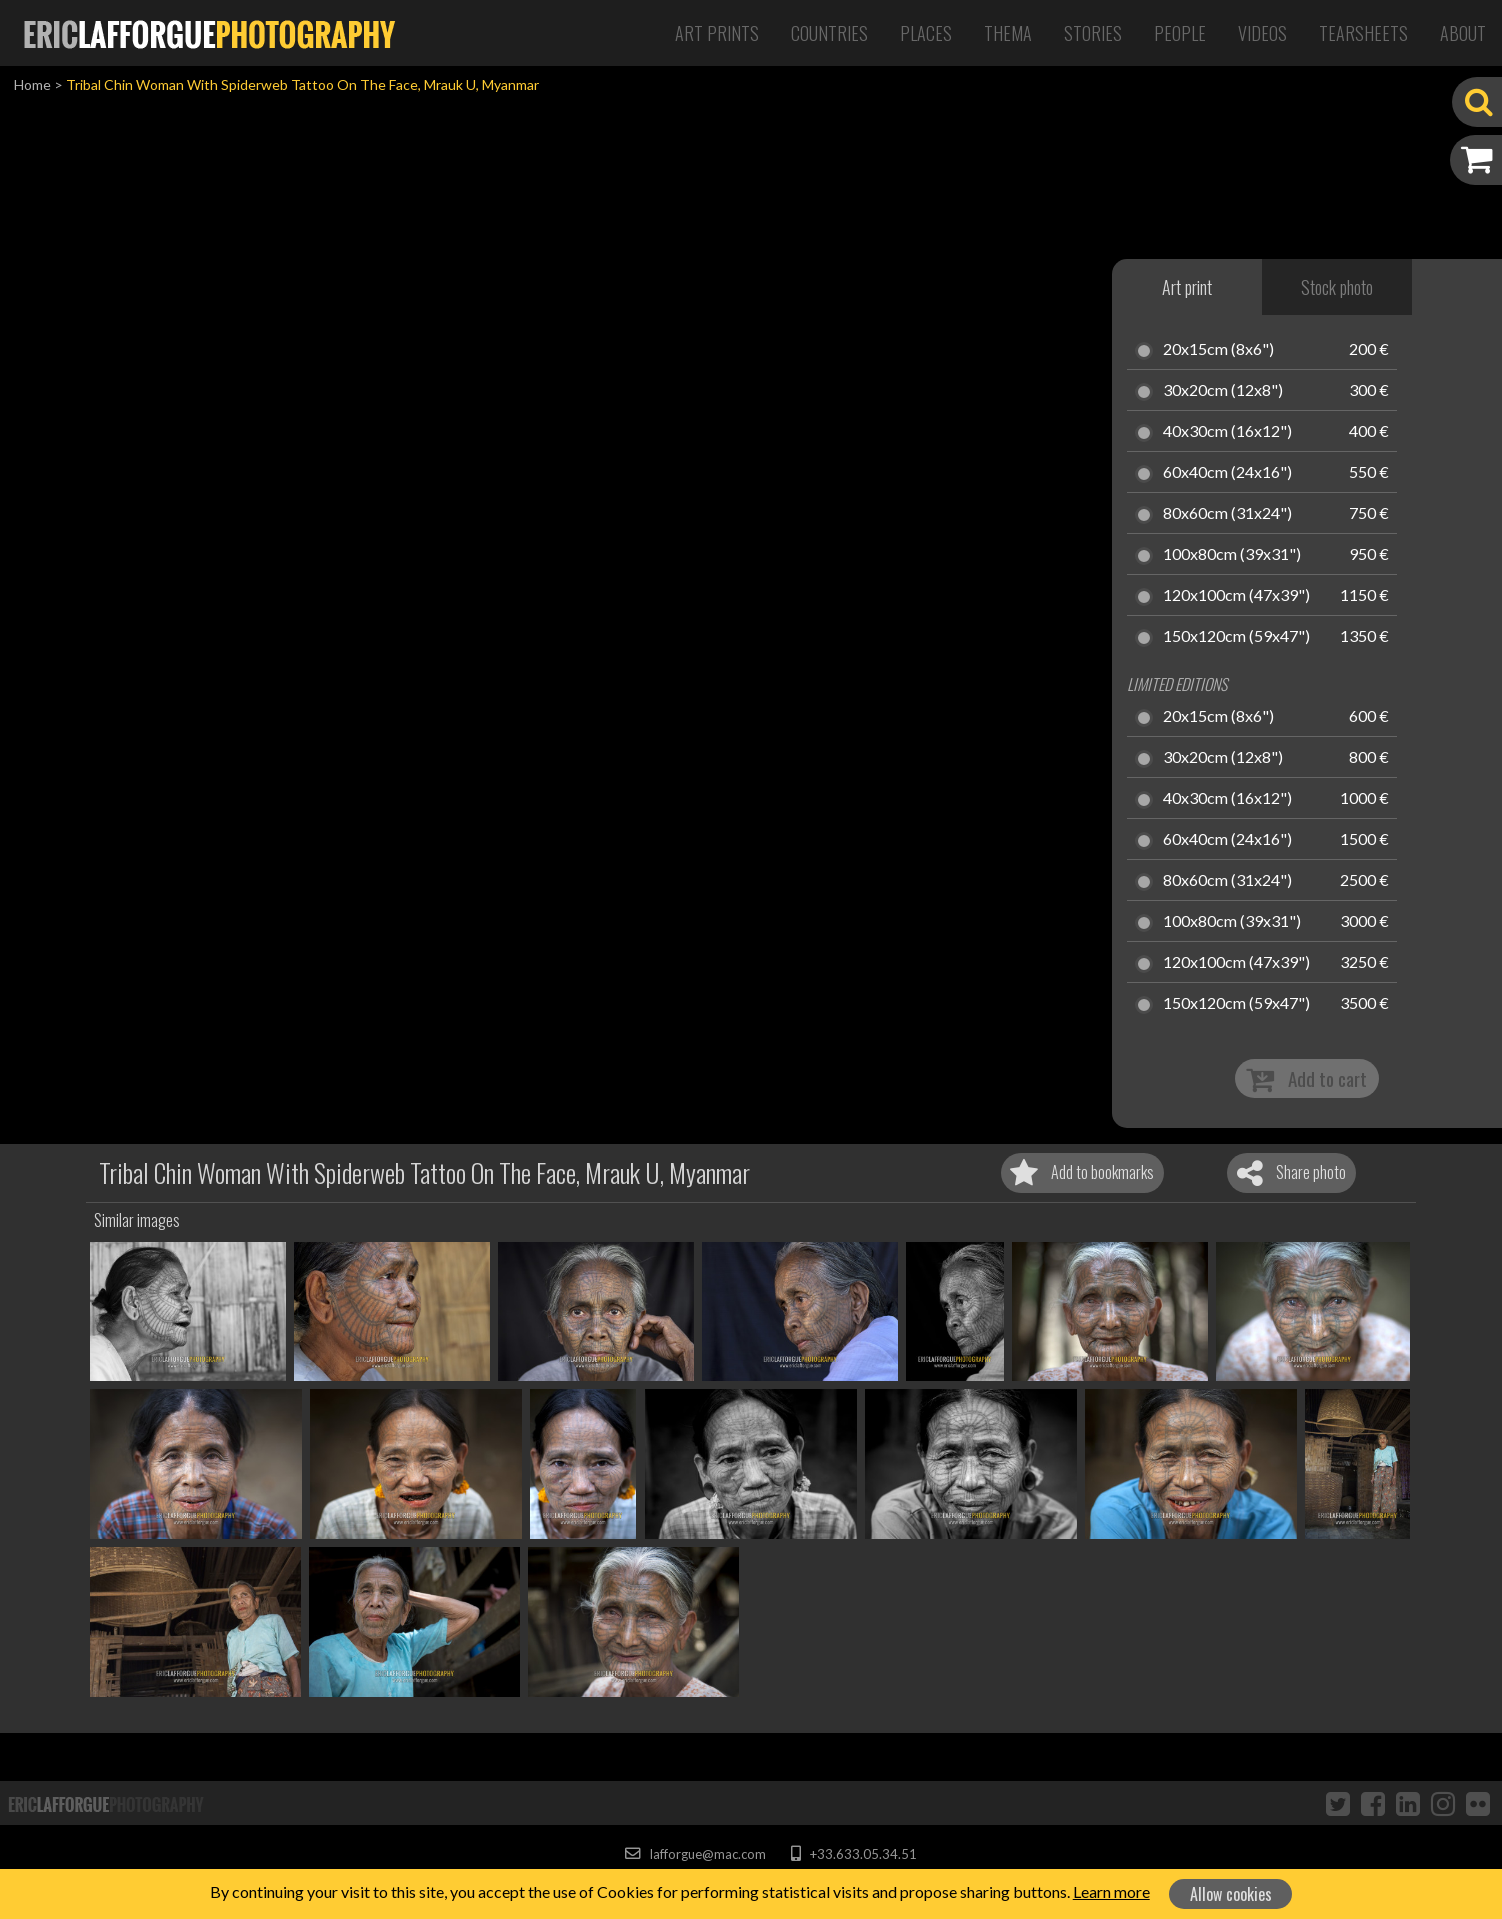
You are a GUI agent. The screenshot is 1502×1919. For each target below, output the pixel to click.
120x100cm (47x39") (1236, 596)
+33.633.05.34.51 (853, 1854)
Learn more (1111, 1891)
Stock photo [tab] (1337, 287)
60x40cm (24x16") (1227, 473)
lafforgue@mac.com (695, 1854)
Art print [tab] (1187, 287)
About (1463, 33)
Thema (1008, 33)
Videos (1262, 33)
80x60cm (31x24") (1227, 514)
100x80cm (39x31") (1232, 555)
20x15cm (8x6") (1218, 350)
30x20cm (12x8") (1223, 391)
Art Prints (717, 33)
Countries (829, 33)
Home (32, 84)
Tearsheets (1363, 33)
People (1180, 33)
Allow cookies (1231, 1894)
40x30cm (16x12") (1227, 432)
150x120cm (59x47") (1236, 637)
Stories (1093, 33)
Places (926, 33)
